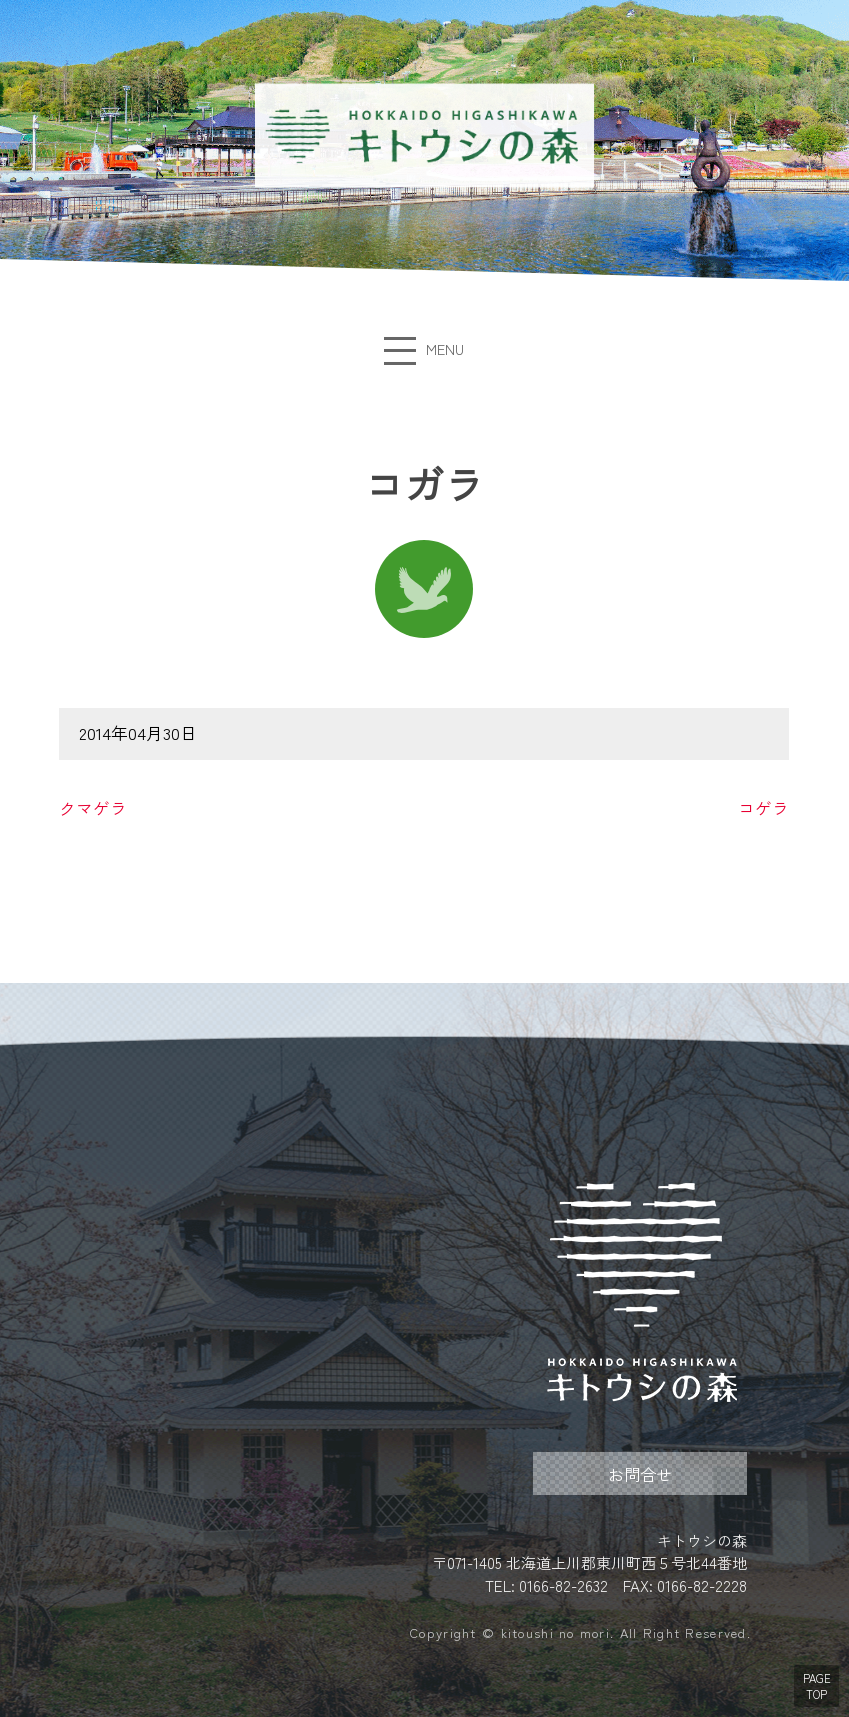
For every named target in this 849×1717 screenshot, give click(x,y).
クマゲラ (93, 808)
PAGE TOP (817, 1686)
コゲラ (764, 808)
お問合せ (640, 1474)
